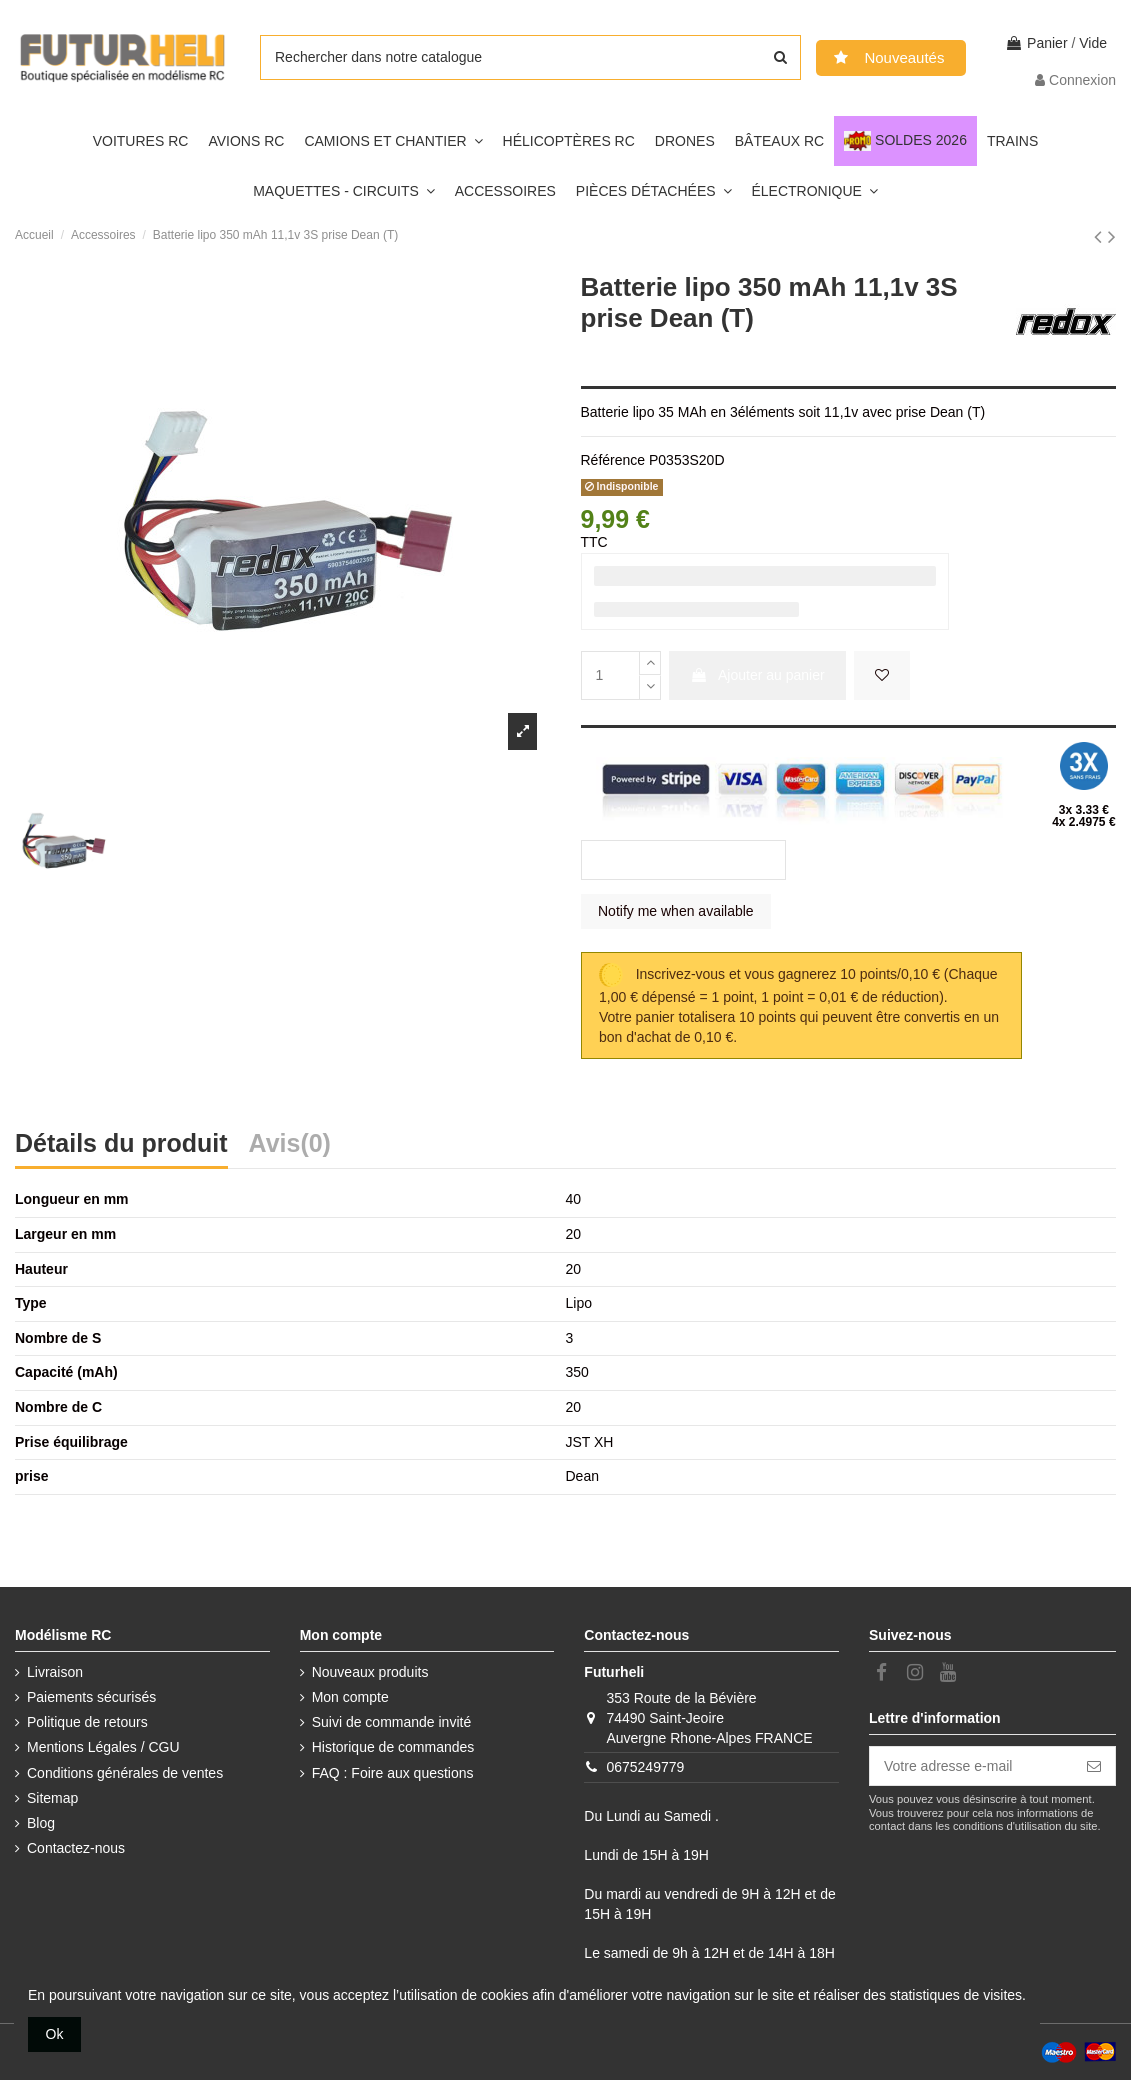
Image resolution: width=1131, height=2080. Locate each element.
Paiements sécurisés (91, 1697)
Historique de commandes (393, 1747)
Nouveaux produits (370, 1672)
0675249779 (645, 1767)
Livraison (55, 1672)
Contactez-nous (76, 1848)
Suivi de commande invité (392, 1722)
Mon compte (350, 1697)
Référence (613, 460)
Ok (55, 2034)
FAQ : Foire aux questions (393, 1773)
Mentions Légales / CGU (103, 1747)
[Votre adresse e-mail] (971, 1766)
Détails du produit (121, 1145)
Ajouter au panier (757, 675)
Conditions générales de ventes (125, 1773)
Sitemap (52, 1798)
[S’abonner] (1094, 1766)
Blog (41, 1823)
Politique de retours (87, 1722)
